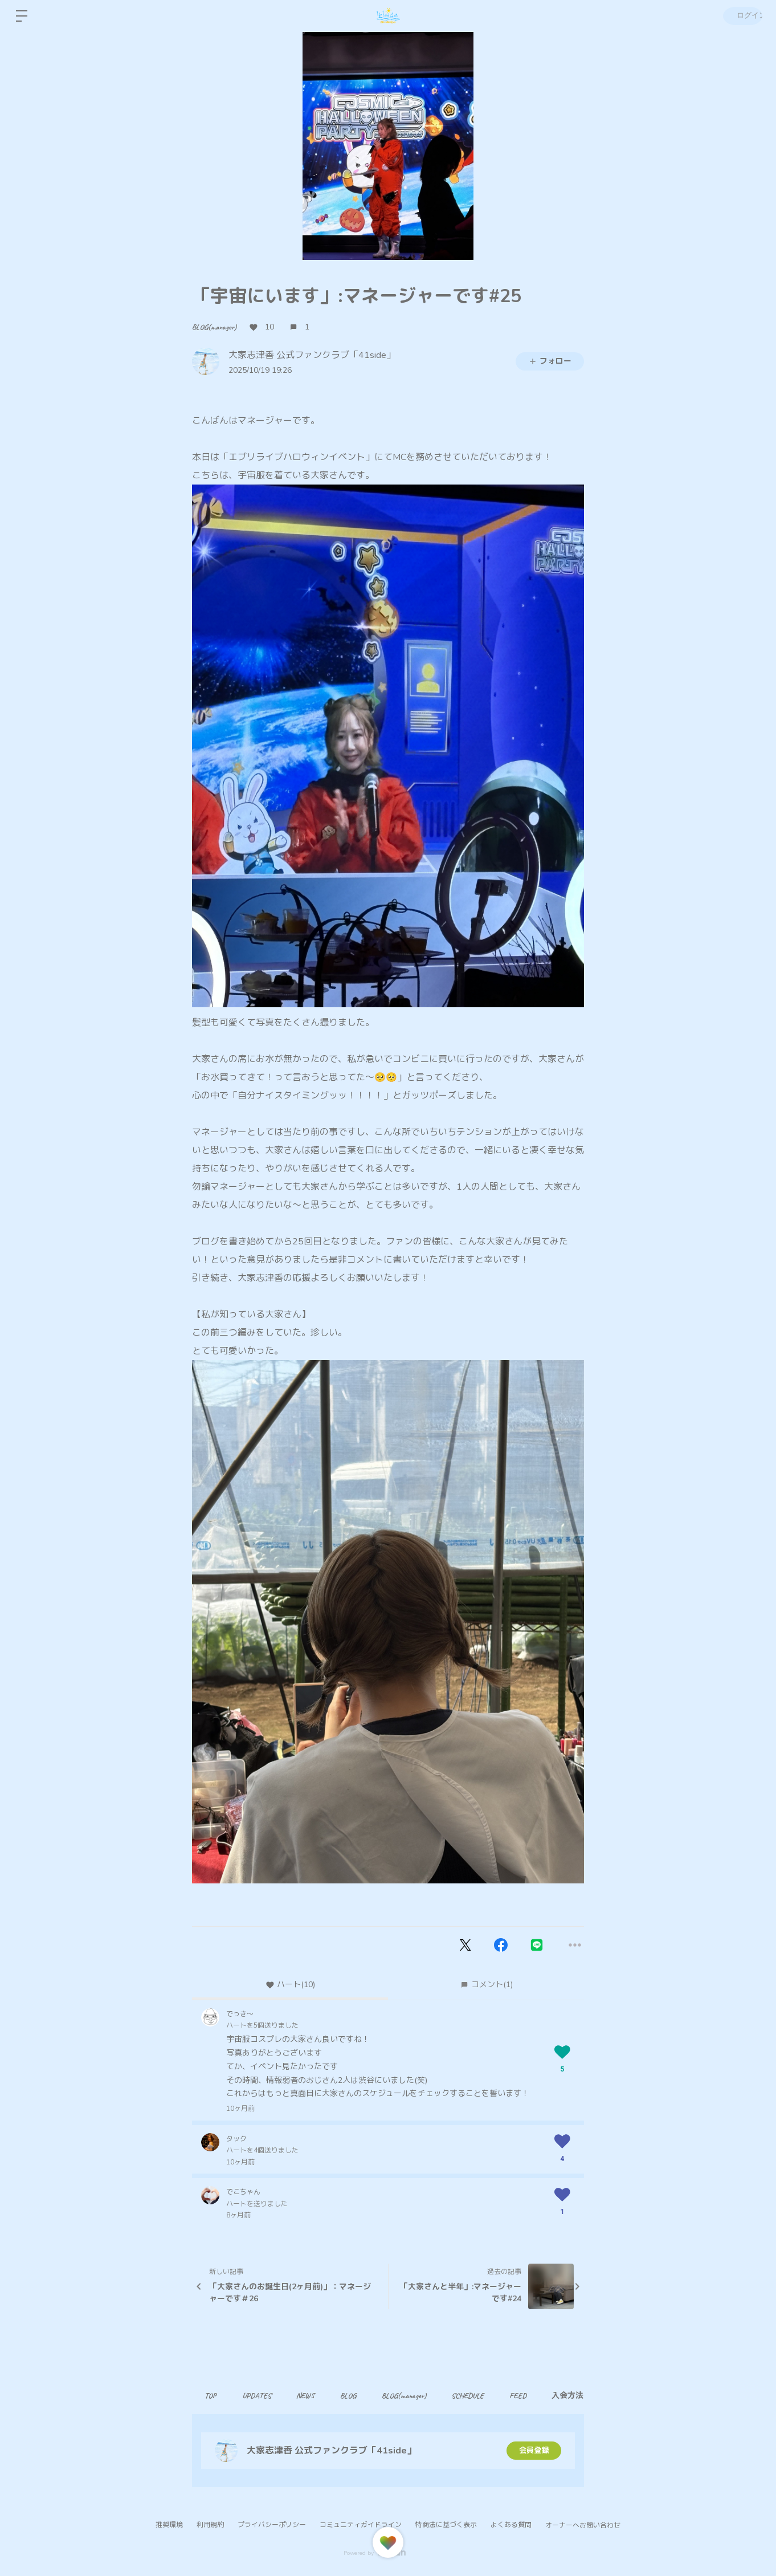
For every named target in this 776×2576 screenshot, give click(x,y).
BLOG (359, 2395)
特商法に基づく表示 (446, 2524)
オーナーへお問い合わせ (582, 2525)
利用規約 (210, 2524)
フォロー (549, 361)
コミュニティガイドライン (361, 2524)
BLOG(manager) (214, 327)
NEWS (313, 2395)
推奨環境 (169, 2524)
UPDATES (261, 2395)
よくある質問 (511, 2524)
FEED (537, 2395)
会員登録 (534, 2450)
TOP (212, 2395)
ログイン (741, 16)
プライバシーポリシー (272, 2524)
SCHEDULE (484, 2395)
